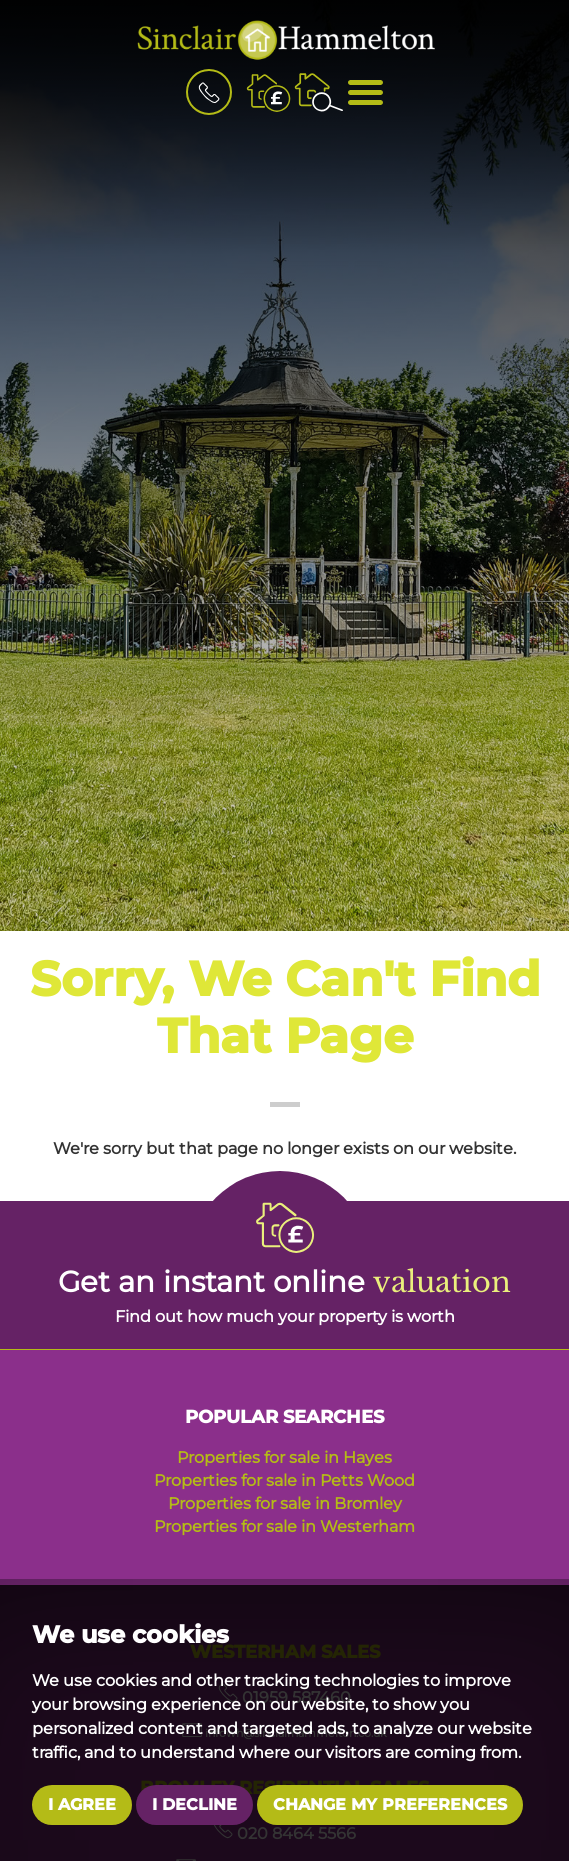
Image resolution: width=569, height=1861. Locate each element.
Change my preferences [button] (390, 1804)
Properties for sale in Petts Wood (284, 1480)
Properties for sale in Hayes (284, 1457)
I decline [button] (194, 1804)
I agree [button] (82, 1804)
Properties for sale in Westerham (284, 1526)
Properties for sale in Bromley (285, 1503)
